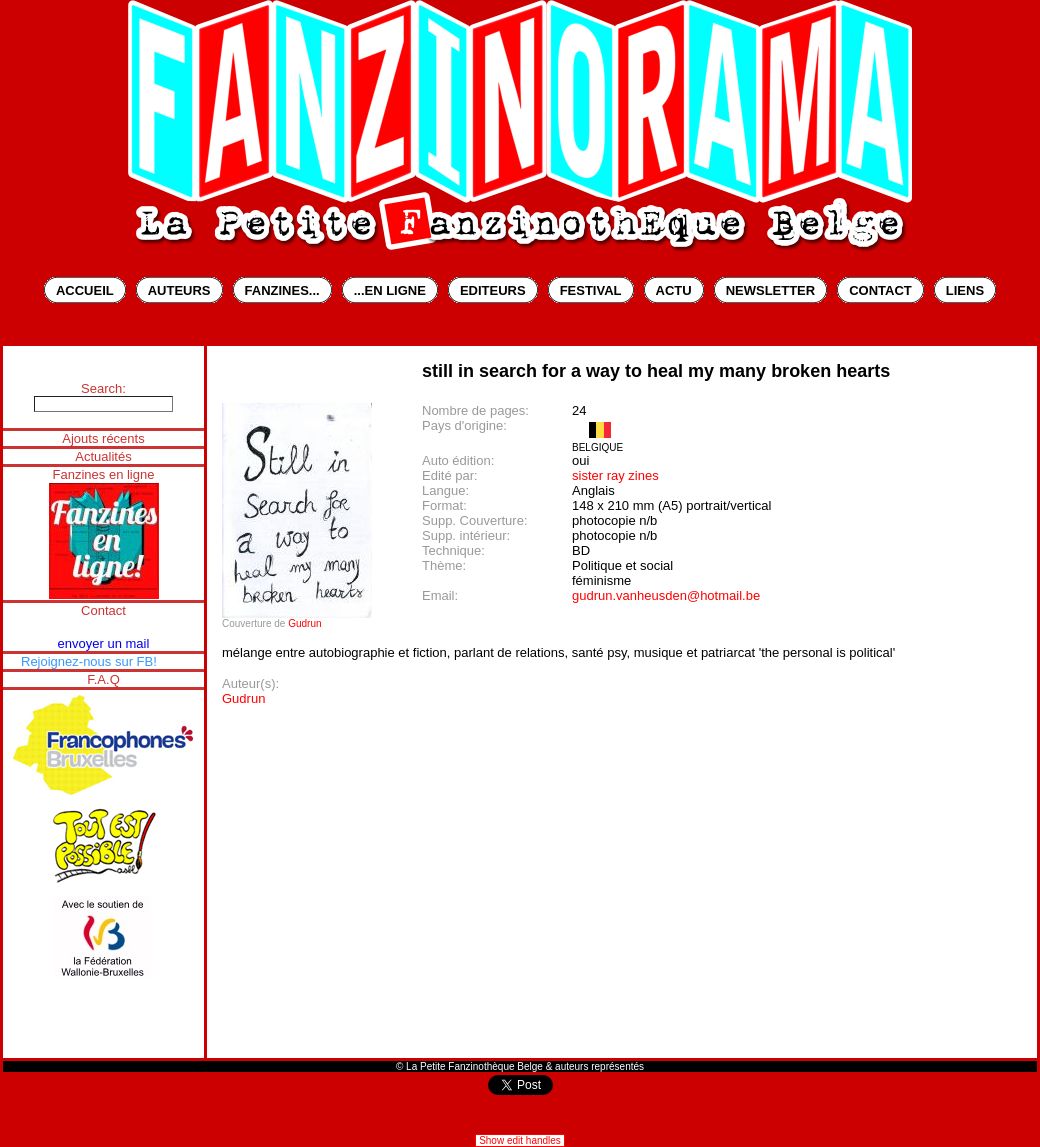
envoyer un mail (104, 643)
